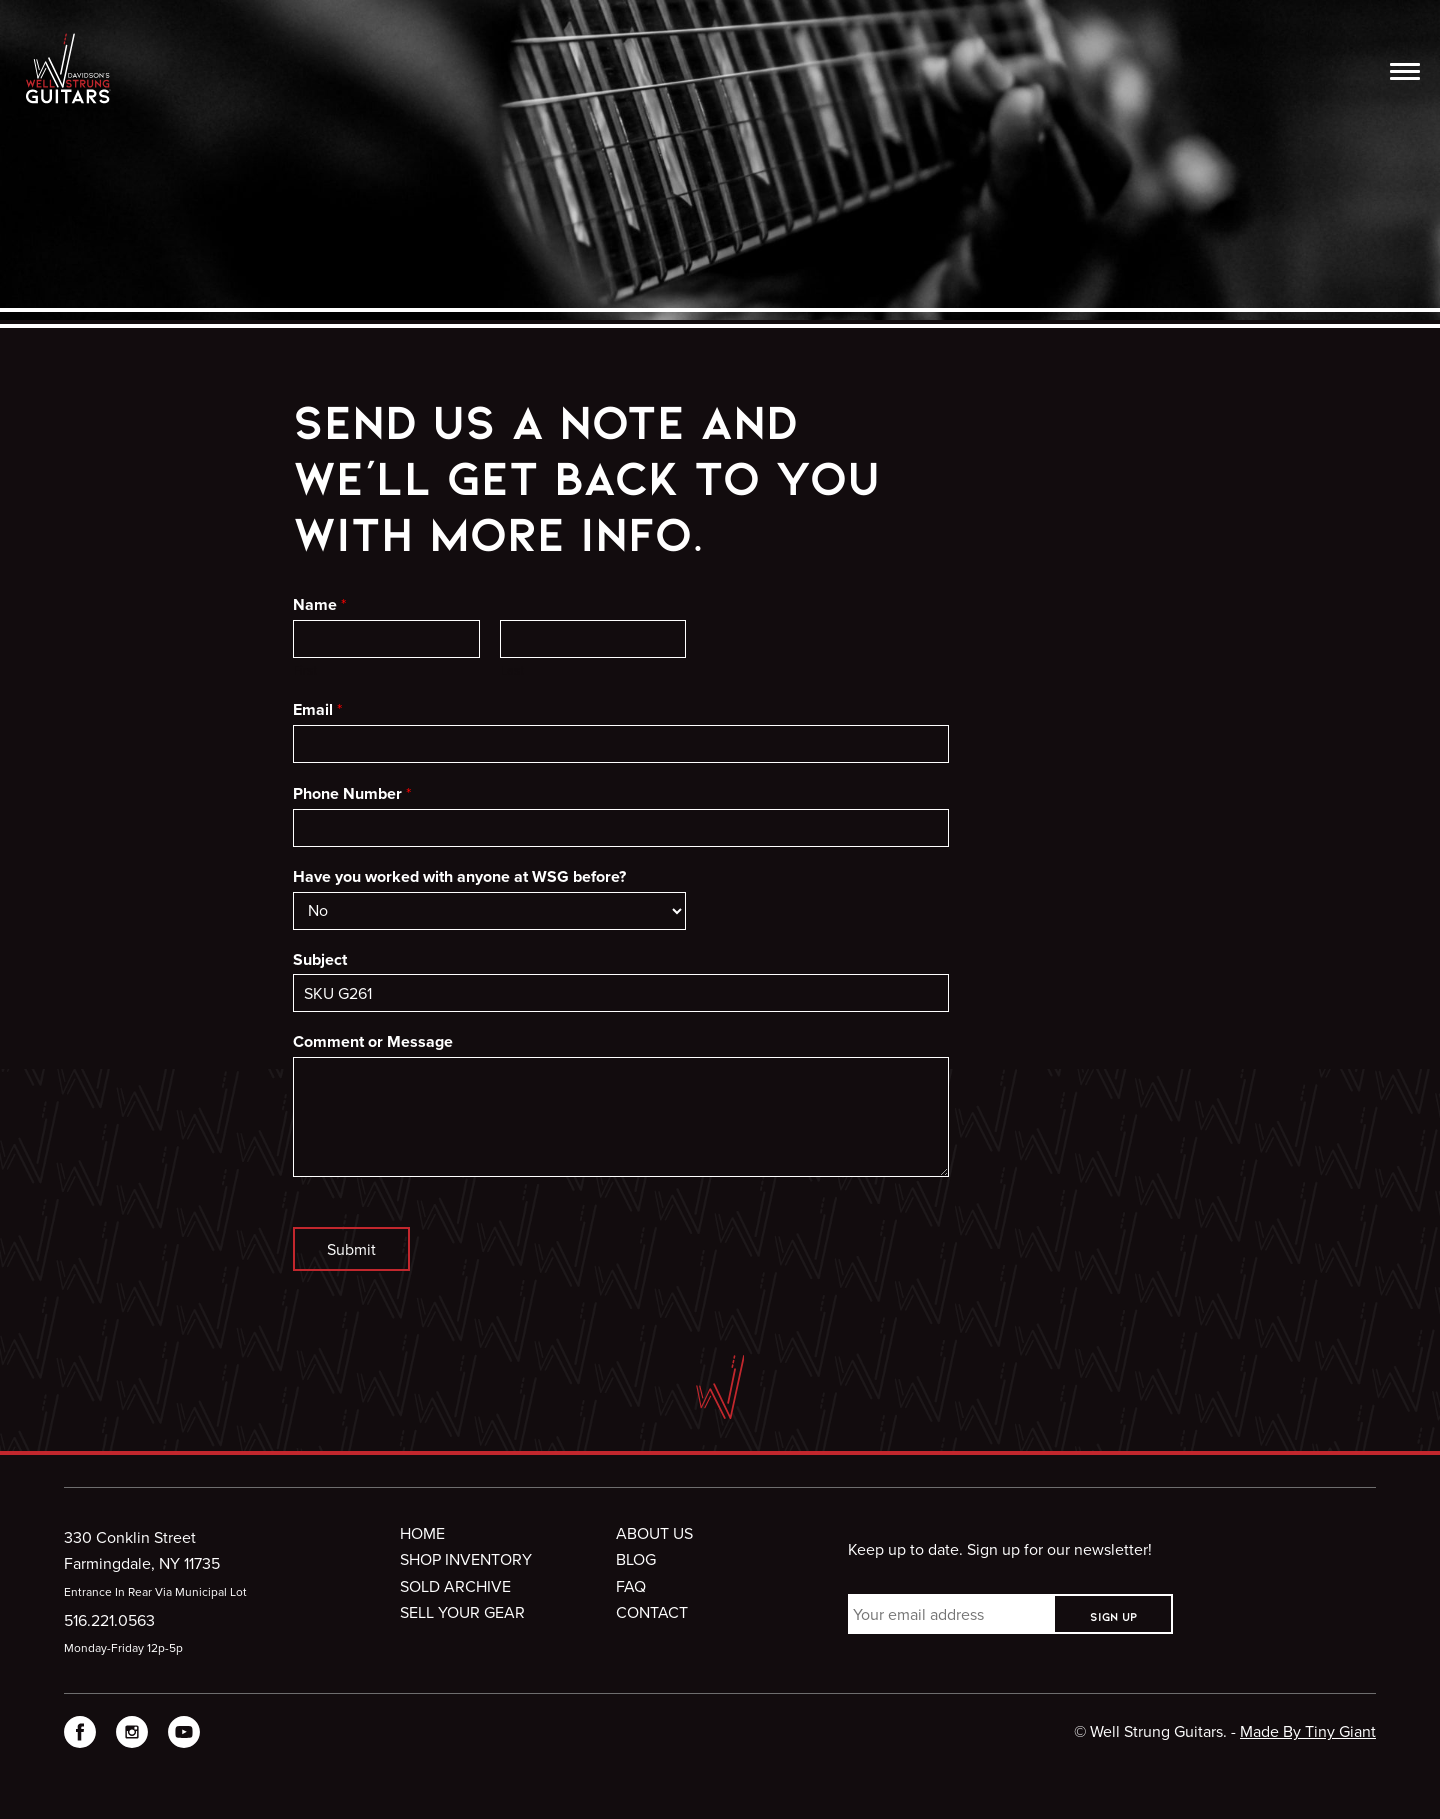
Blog (636, 1559)
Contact (652, 1612)
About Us (654, 1533)
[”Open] (1405, 74)
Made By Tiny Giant (1308, 1731)
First (305, 670)
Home (422, 1533)
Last (512, 670)
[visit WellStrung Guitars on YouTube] (184, 1735)
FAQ (631, 1586)
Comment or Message (373, 1042)
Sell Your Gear (462, 1612)
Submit (351, 1249)
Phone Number (352, 794)
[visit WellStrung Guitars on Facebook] (80, 1735)
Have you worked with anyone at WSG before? (459, 877)
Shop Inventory (466, 1559)
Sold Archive (455, 1586)
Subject (320, 960)
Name (319, 605)
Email (317, 710)
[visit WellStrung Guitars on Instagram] (132, 1735)
